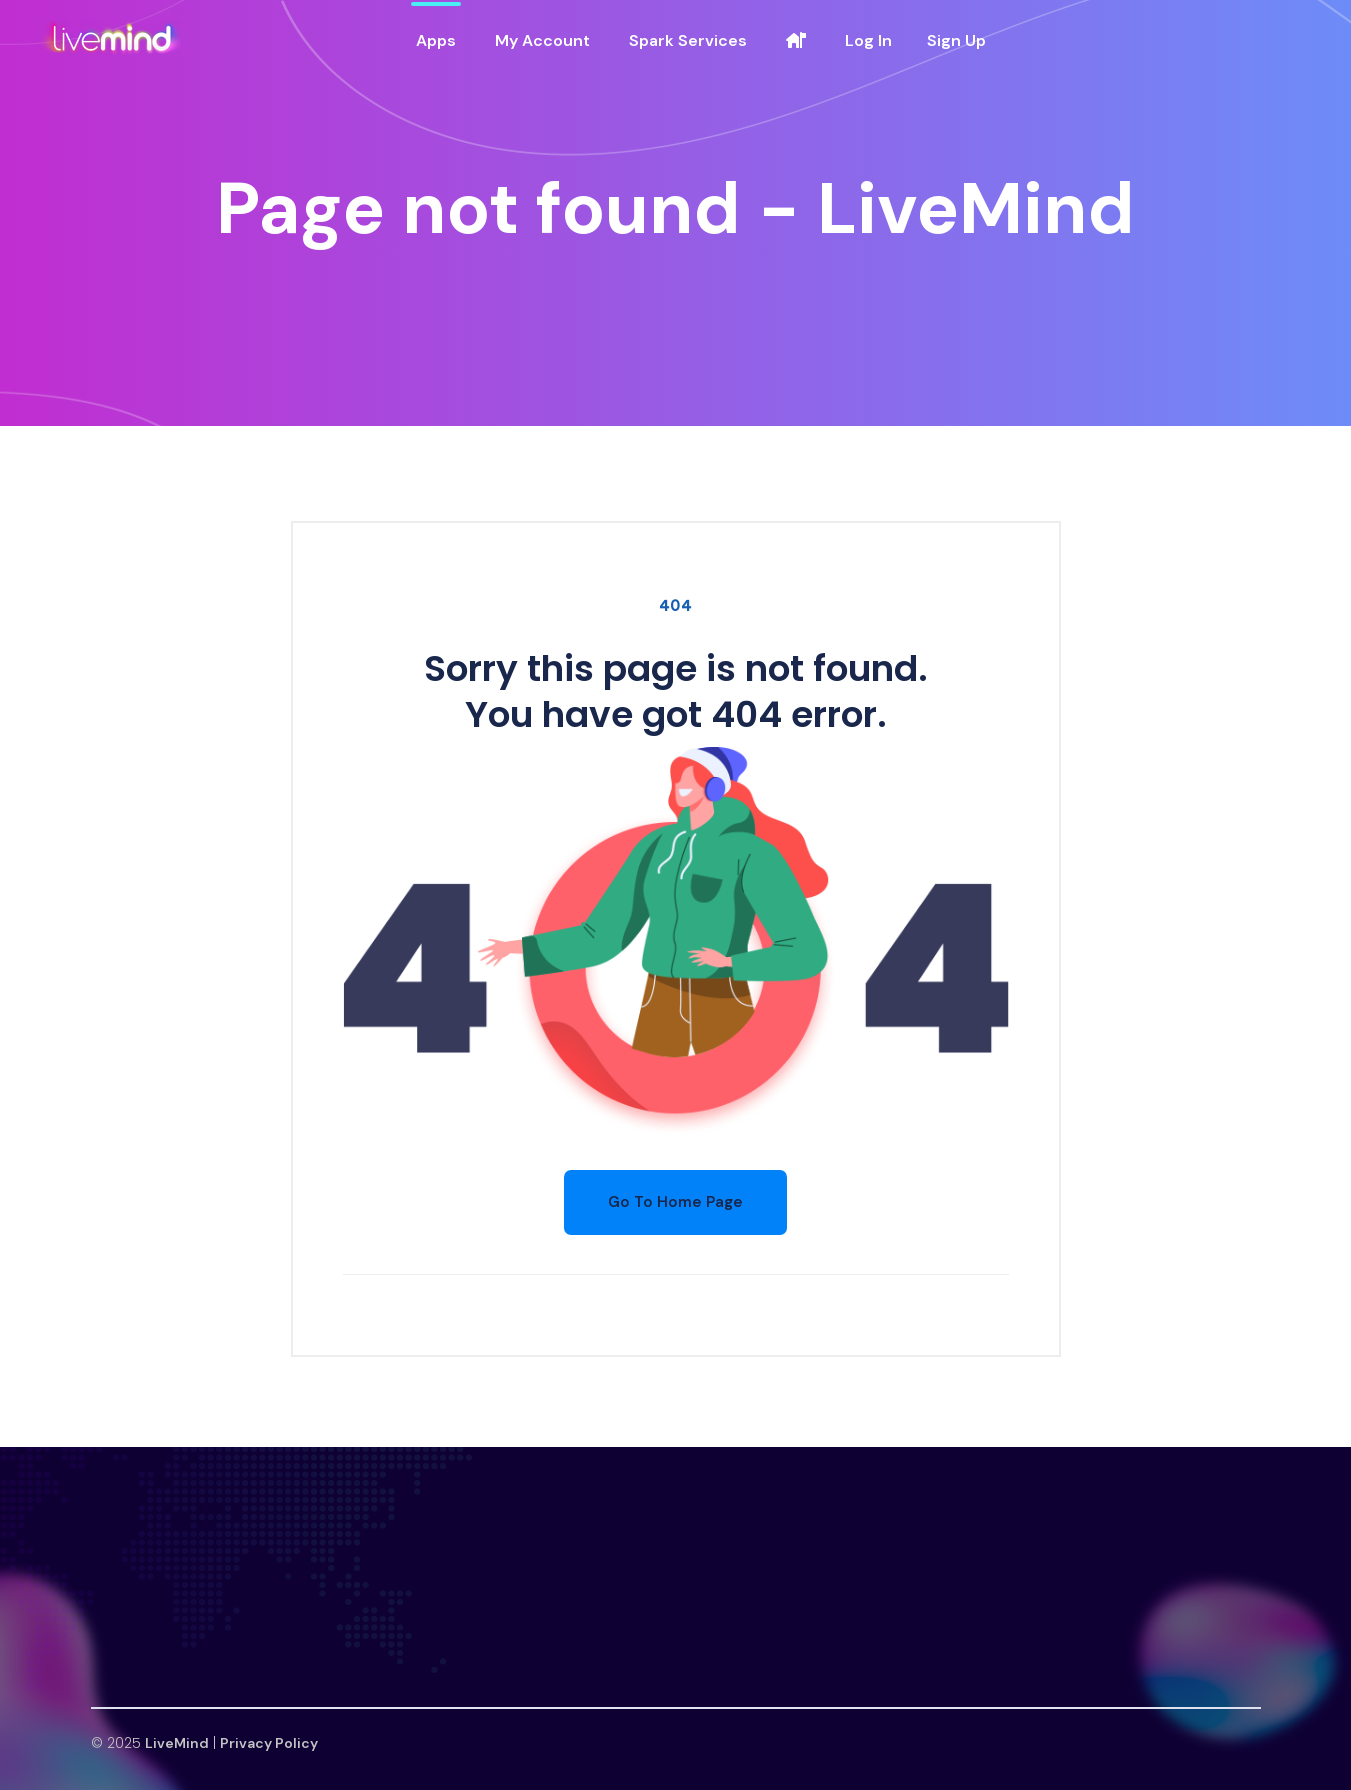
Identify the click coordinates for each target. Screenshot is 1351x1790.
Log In (868, 40)
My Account (542, 40)
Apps (436, 40)
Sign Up (956, 40)
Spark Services (688, 40)
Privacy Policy (269, 1743)
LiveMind (177, 1743)
